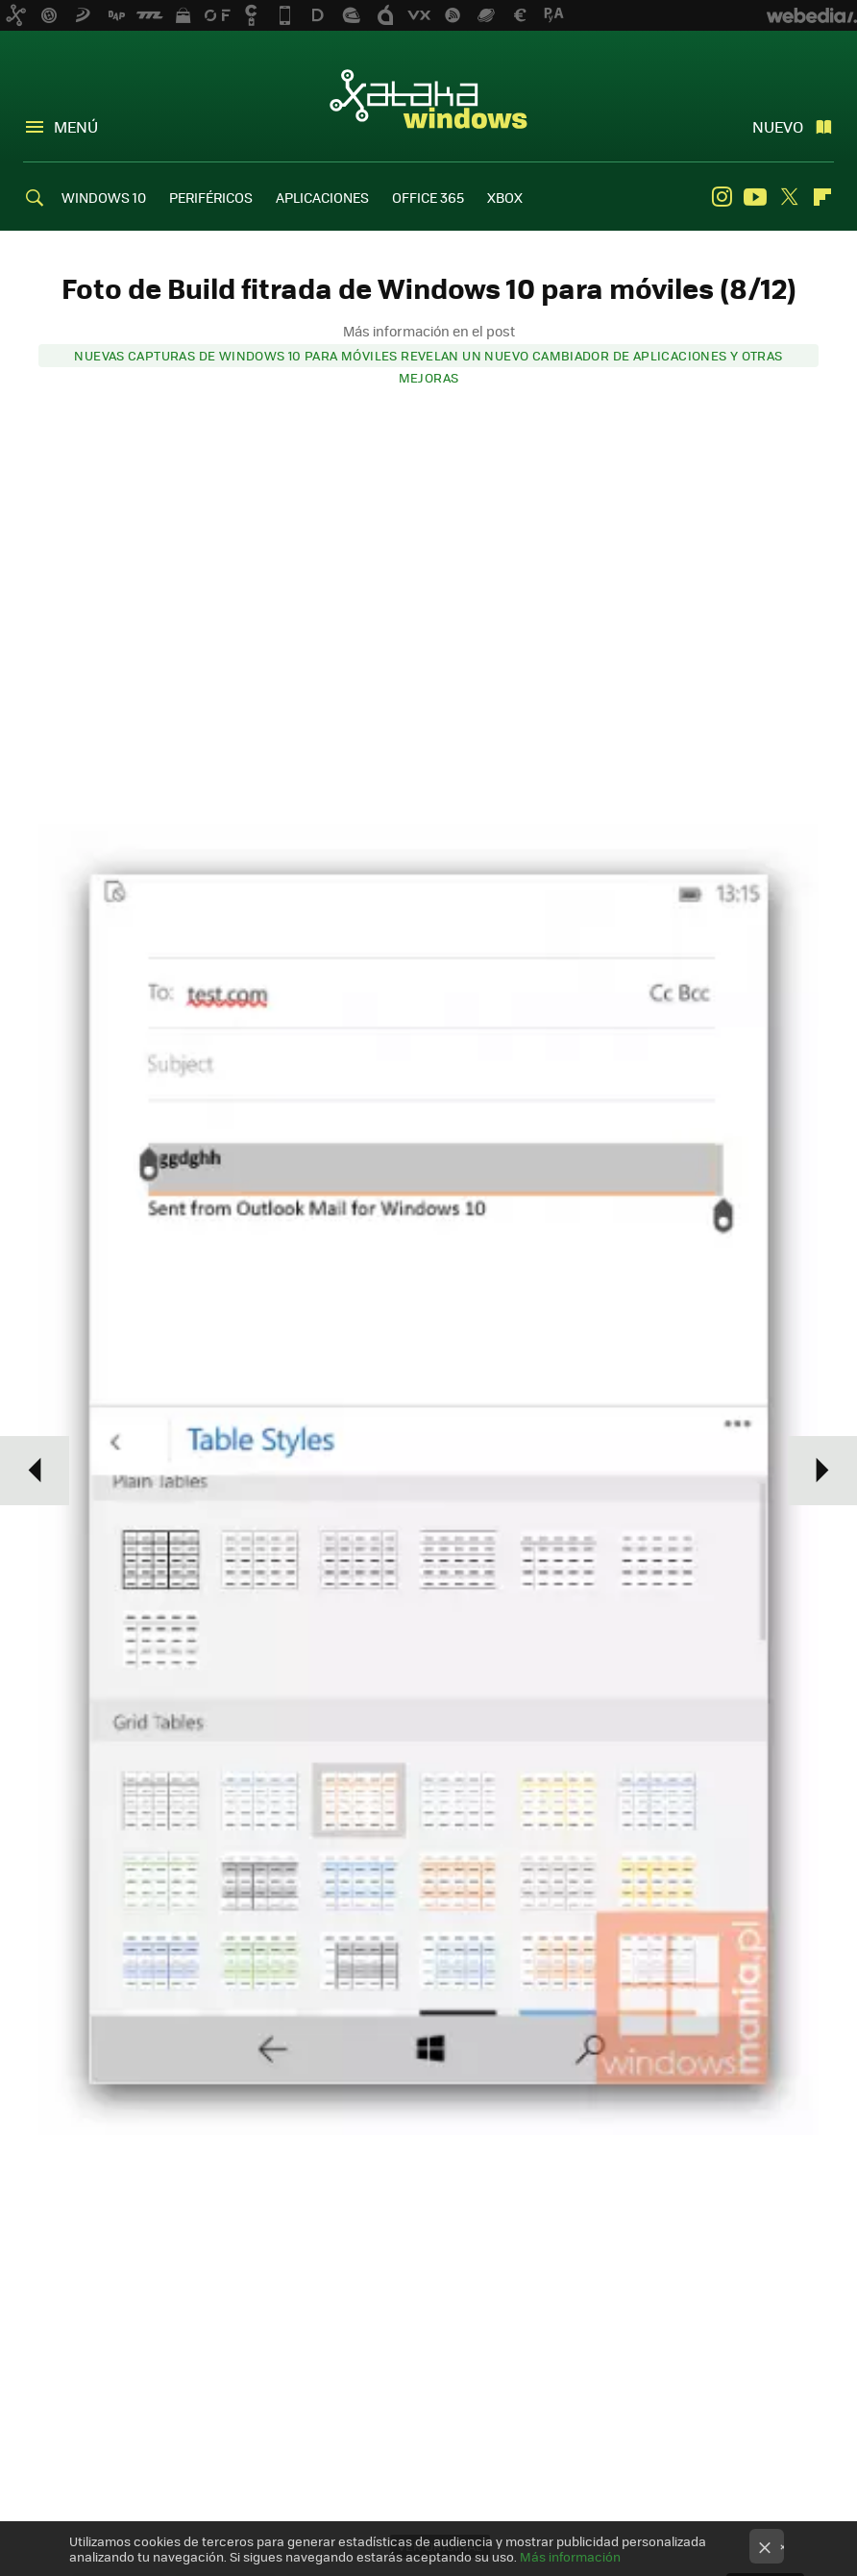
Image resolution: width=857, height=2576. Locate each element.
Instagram (721, 197)
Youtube (755, 197)
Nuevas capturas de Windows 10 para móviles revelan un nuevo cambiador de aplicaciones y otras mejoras (428, 356)
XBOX (505, 197)
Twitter (788, 197)
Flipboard (822, 197)
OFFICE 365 (428, 197)
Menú (76, 126)
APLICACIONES (322, 197)
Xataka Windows (428, 98)
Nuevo (777, 126)
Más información (570, 2556)
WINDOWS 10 (103, 197)
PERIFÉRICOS (211, 197)
